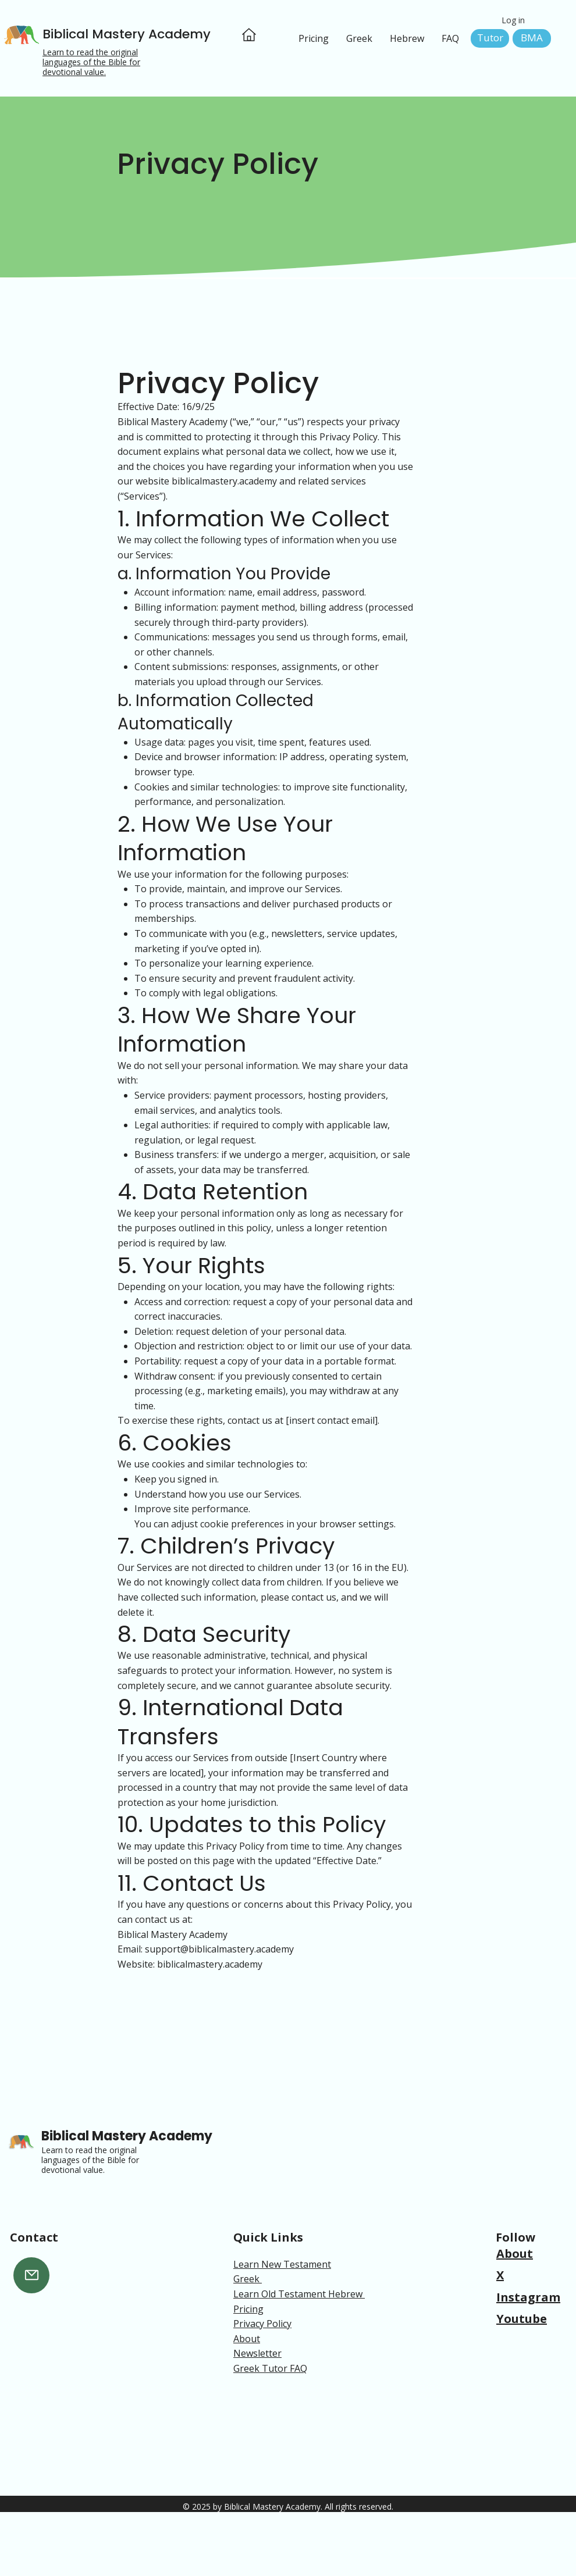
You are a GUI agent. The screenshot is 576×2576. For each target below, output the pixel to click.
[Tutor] (490, 38)
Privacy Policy (262, 2323)
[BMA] (532, 38)
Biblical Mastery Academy (126, 34)
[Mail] (31, 2275)
